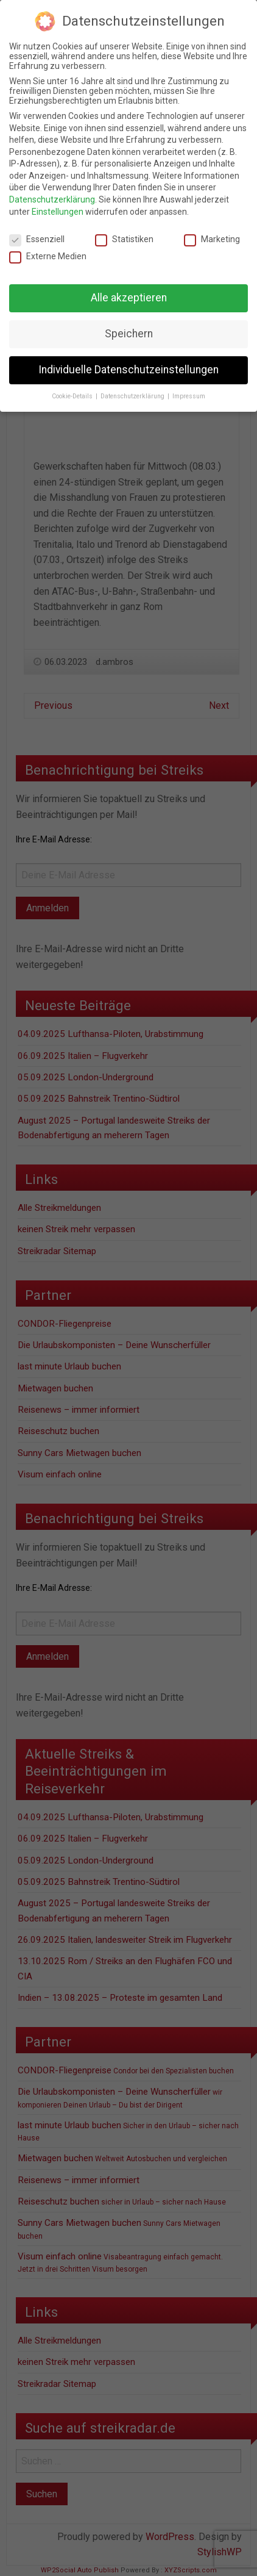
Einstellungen (57, 212)
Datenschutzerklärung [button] (133, 396)
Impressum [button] (188, 396)
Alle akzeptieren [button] (129, 298)
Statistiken (124, 239)
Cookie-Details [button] (73, 396)
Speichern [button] (129, 334)
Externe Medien (47, 256)
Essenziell (37, 239)
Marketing (212, 239)
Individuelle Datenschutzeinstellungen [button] (128, 370)
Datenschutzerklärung (52, 199)
